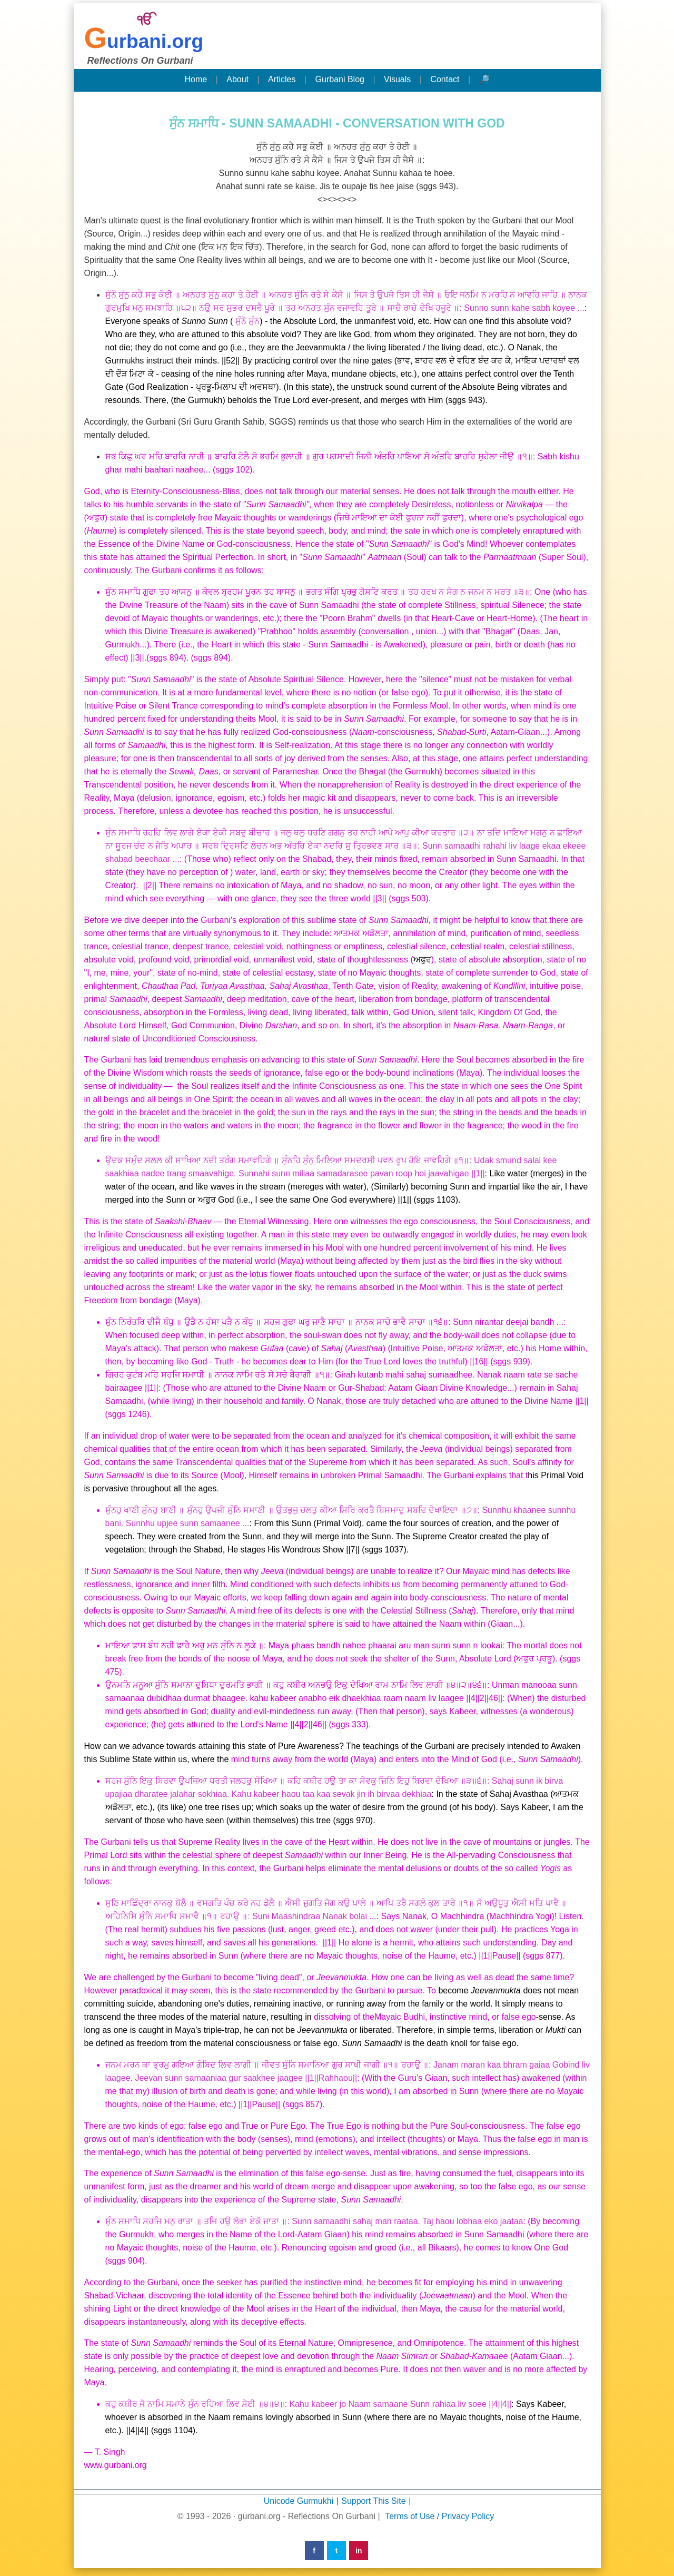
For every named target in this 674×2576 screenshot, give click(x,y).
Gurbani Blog (339, 79)
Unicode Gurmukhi (299, 2500)
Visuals (397, 79)
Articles (281, 79)
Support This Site (373, 2500)
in (358, 2550)
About (237, 79)
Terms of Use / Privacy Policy (439, 2516)
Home (195, 79)
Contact (444, 79)
